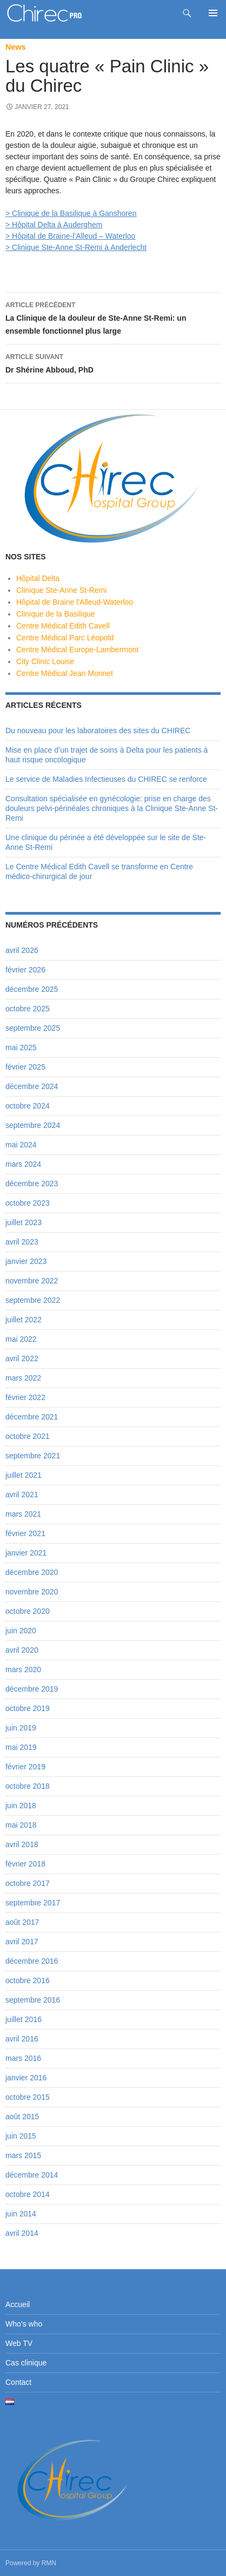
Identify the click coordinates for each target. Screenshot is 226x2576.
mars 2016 (23, 2058)
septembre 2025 (32, 1028)
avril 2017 (21, 1941)
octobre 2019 (27, 1708)
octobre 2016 (27, 1980)
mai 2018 (21, 1825)
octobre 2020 (27, 1611)
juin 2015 (20, 2136)
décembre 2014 (31, 2175)
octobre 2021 (27, 1436)
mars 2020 (23, 1669)
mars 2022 (23, 1378)
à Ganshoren (114, 213)
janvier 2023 (25, 1261)
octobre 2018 (27, 1786)
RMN (49, 2563)
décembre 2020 (31, 1572)
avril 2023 (21, 1242)
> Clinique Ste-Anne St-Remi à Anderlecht (76, 247)
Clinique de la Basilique (55, 614)
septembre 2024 (32, 1125)
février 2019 (25, 1766)
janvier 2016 (25, 2077)
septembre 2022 (32, 1300)
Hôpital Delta (37, 578)
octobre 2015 (27, 2097)
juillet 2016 (23, 2019)
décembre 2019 (31, 1689)
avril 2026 (21, 950)
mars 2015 (23, 2155)
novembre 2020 (31, 1591)
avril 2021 (21, 1494)
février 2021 (25, 1533)
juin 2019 (20, 1727)
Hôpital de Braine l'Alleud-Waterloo (74, 602)
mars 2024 (23, 1164)
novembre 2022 (31, 1280)
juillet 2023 (23, 1222)
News (15, 47)
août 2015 (22, 2116)
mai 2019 (21, 1747)
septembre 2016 (32, 2000)
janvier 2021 (25, 1553)
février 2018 (25, 1864)
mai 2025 (21, 1047)
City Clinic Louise (45, 661)
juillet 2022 (23, 1319)
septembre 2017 (32, 1902)
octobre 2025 (27, 1008)
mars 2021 (23, 1514)
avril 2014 (21, 2233)
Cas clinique (25, 2362)
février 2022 (25, 1397)
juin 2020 (20, 1630)
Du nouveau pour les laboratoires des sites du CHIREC (97, 730)
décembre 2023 (31, 1183)
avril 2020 (21, 1650)
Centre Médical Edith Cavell (63, 625)
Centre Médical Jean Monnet (64, 673)
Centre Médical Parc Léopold (65, 637)
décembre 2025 (31, 989)
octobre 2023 (27, 1203)
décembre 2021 (31, 1416)
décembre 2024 (31, 1086)
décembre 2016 (31, 1961)
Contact (18, 2382)
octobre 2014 (27, 2194)
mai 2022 (21, 1339)
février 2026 (25, 969)
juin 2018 (20, 1805)
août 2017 (22, 1922)
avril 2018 (21, 1844)
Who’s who (23, 2324)
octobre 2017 (27, 1883)
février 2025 (25, 1067)
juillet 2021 (23, 1475)
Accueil (17, 2304)
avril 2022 (21, 1358)
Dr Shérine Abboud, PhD (113, 362)
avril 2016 (21, 2038)
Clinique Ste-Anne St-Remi (61, 590)
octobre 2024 (27, 1105)
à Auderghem (78, 224)
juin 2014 (20, 2213)
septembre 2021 (32, 1455)
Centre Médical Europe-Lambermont (77, 649)
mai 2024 (21, 1144)
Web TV (18, 2343)
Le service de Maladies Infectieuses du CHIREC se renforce (106, 779)
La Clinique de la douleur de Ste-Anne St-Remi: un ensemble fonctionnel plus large (113, 317)
